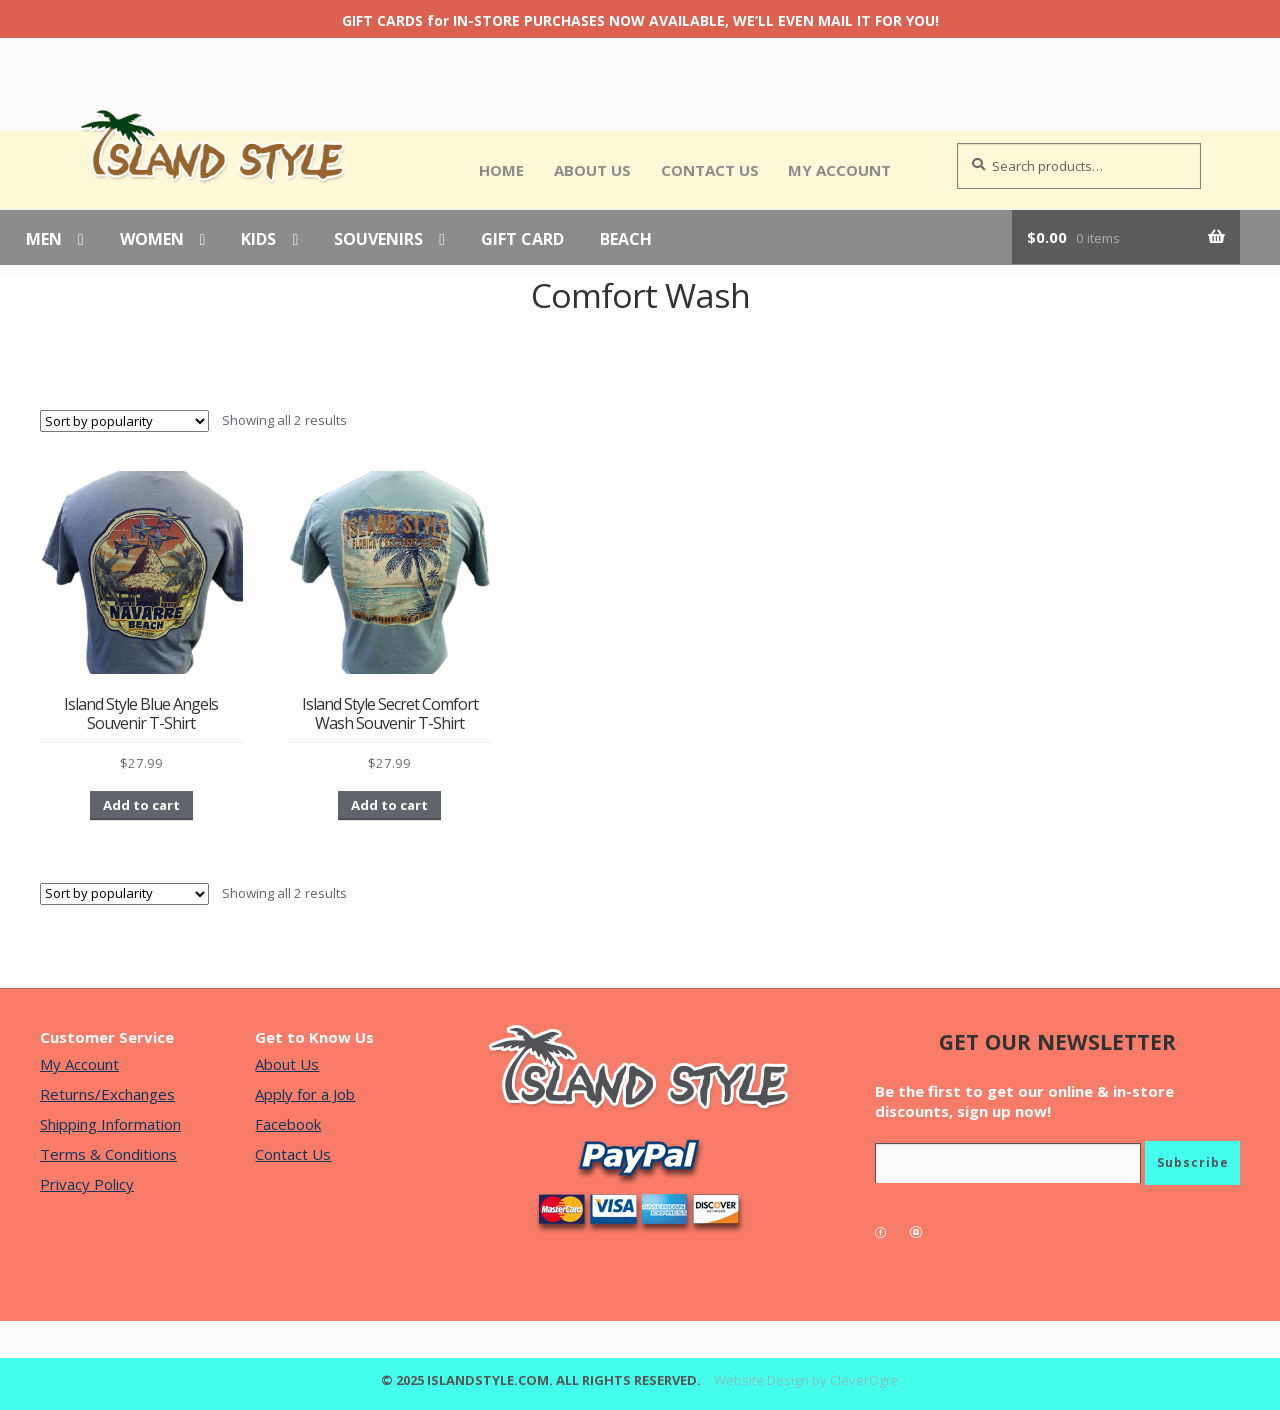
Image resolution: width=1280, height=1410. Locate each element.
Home (501, 170)
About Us (592, 170)
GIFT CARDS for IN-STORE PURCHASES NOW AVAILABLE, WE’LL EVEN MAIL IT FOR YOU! (640, 20)
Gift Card (522, 240)
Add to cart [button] (141, 805)
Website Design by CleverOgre (806, 1380)
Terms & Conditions (108, 1154)
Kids (258, 240)
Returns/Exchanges (107, 1094)
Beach (626, 240)
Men (44, 240)
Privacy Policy (87, 1184)
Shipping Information (110, 1124)
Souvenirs (378, 240)
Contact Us (710, 170)
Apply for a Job (305, 1094)
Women (152, 240)
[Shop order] (124, 421)
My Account (839, 170)
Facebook (288, 1124)
